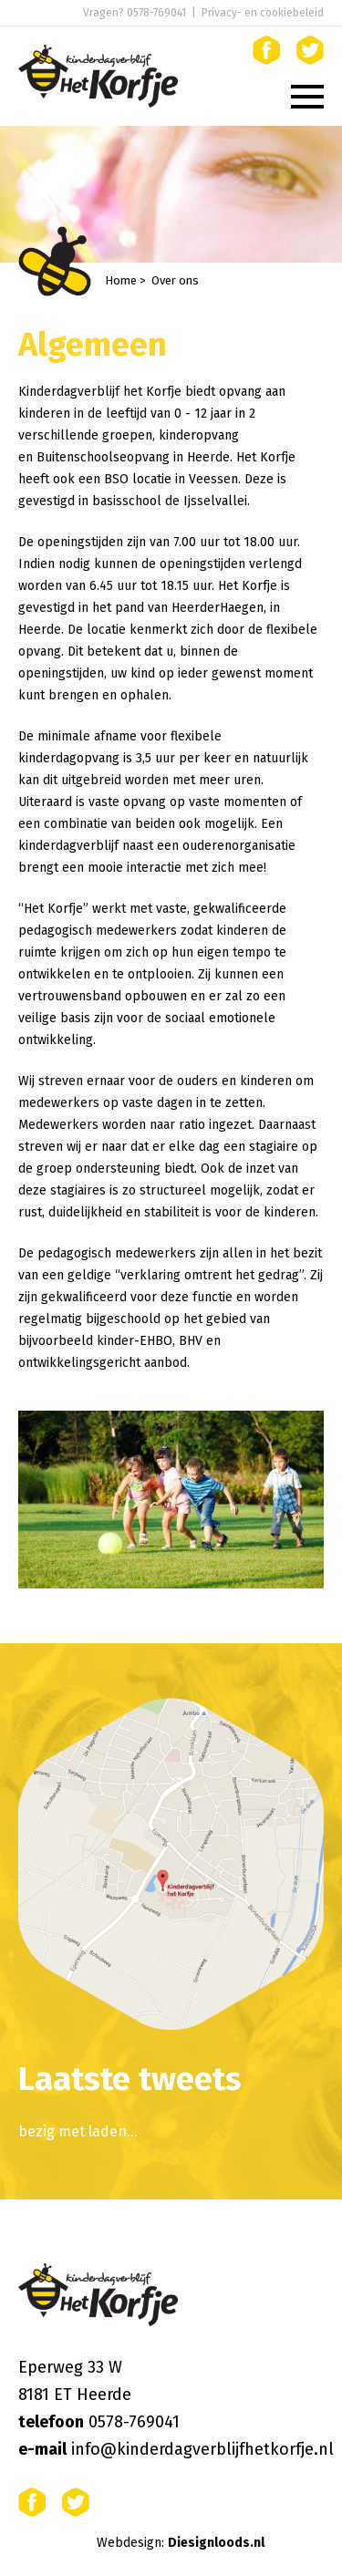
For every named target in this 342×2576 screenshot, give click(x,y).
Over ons (175, 280)
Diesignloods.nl (216, 2542)
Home (121, 280)
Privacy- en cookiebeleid (263, 12)
